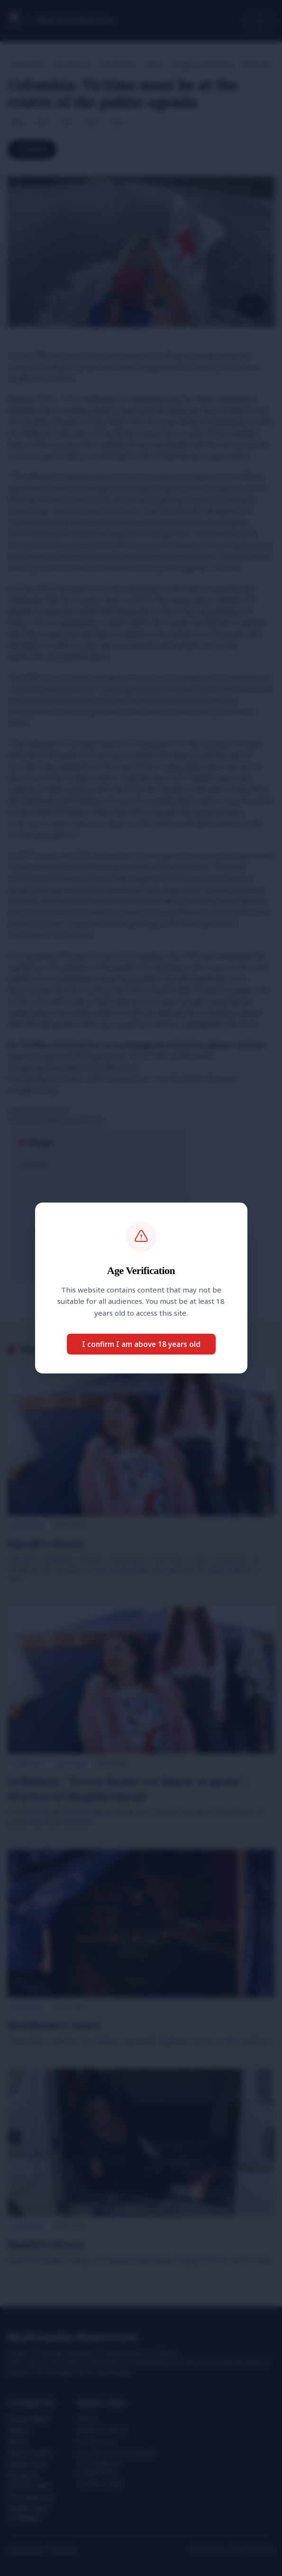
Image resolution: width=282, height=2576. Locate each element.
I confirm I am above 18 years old (141, 1344)
